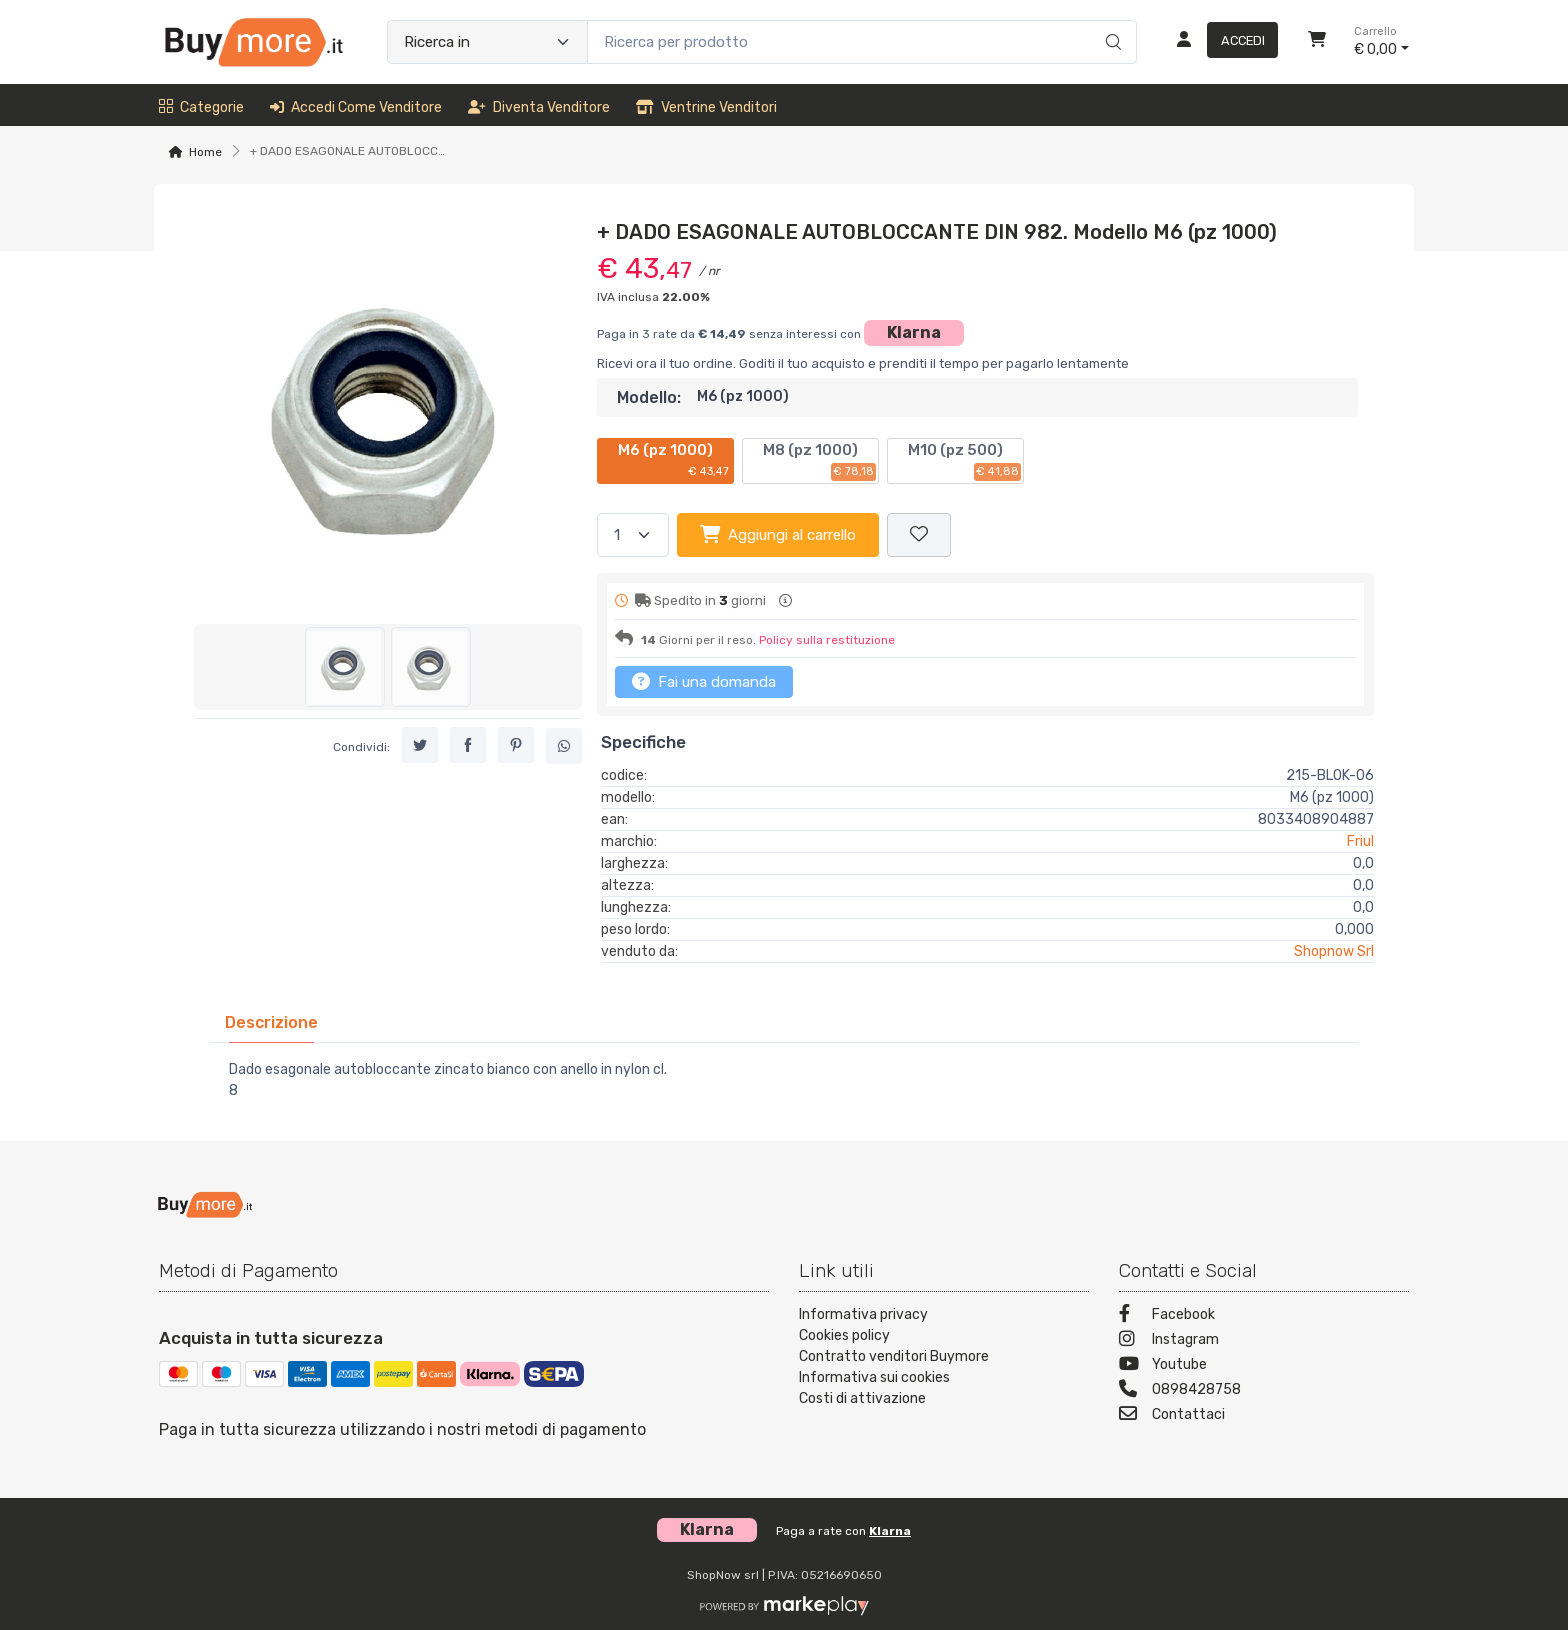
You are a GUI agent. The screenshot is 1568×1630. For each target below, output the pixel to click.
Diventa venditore (539, 107)
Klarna (914, 332)
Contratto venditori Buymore (894, 1356)
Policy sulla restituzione (827, 640)
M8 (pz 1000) (819, 461)
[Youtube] (1264, 1366)
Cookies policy (844, 1335)
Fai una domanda (704, 681)
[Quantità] (633, 535)
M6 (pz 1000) (674, 461)
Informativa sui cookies (874, 1377)
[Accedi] (1219, 42)
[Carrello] (1317, 42)
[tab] (271, 1022)
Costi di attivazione (862, 1398)
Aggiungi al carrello (778, 534)
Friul (1360, 841)
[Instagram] (1264, 1341)
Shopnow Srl (1334, 951)
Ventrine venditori (706, 107)
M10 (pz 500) (964, 461)
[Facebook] (1264, 1316)
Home (205, 152)
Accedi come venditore (356, 107)
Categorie (201, 107)
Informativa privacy (863, 1314)
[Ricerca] (1110, 21)
